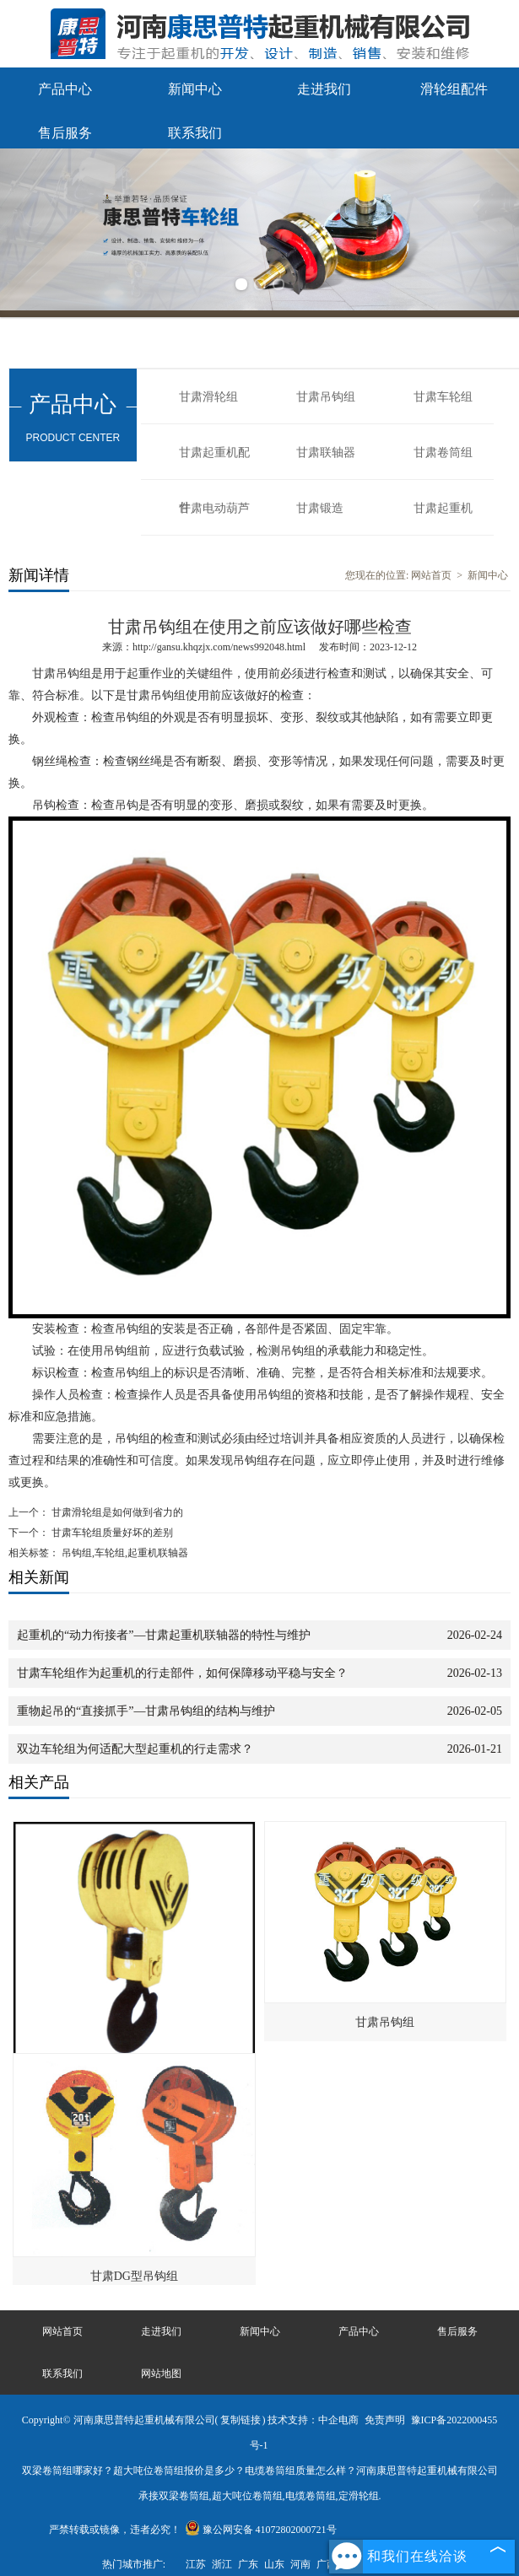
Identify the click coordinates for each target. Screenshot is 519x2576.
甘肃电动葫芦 (214, 508)
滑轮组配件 (454, 89)
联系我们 (195, 133)
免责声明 (385, 2420)
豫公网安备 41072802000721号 (261, 2530)
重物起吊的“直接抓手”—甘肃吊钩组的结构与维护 (146, 1711)
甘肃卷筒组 (443, 452)
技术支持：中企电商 (313, 2420)
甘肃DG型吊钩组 (134, 2276)
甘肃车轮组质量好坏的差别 (111, 1533)
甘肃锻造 (319, 508)
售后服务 (65, 133)
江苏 (196, 2564)
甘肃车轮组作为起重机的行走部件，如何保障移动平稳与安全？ (182, 1673)
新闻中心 (195, 89)
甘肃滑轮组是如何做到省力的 (116, 1512)
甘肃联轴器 (325, 452)
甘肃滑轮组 (208, 397)
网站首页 (431, 575)
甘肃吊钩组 (325, 397)
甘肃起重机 (443, 508)
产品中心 (65, 89)
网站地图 (161, 2373)
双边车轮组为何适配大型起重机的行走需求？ (135, 1749)
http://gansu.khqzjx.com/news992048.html (218, 647)
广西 (326, 2564)
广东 (248, 2564)
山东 (274, 2564)
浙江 (222, 2564)
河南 (300, 2564)
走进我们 (324, 89)
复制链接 (240, 2420)
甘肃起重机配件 (214, 463)
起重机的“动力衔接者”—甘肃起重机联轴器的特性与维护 (164, 1635)
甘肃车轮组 (443, 397)
